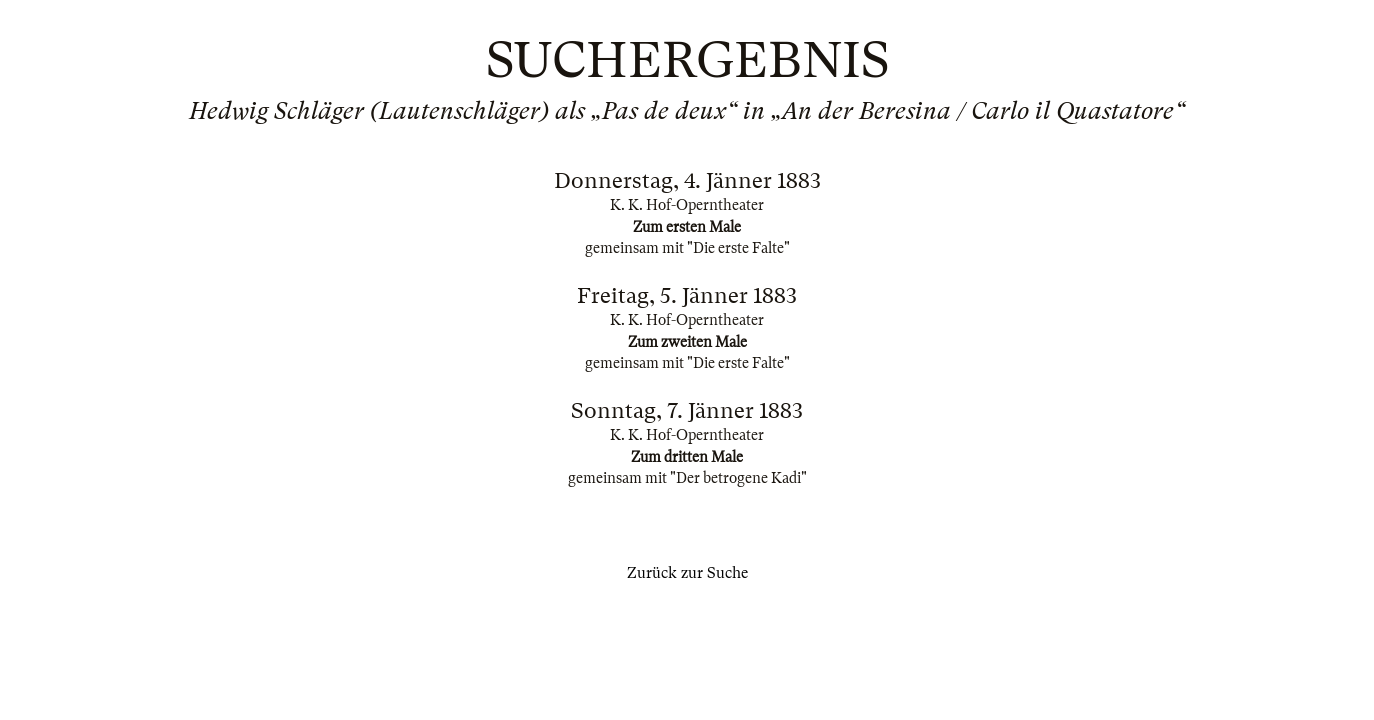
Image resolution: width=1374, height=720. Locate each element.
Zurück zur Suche (687, 573)
